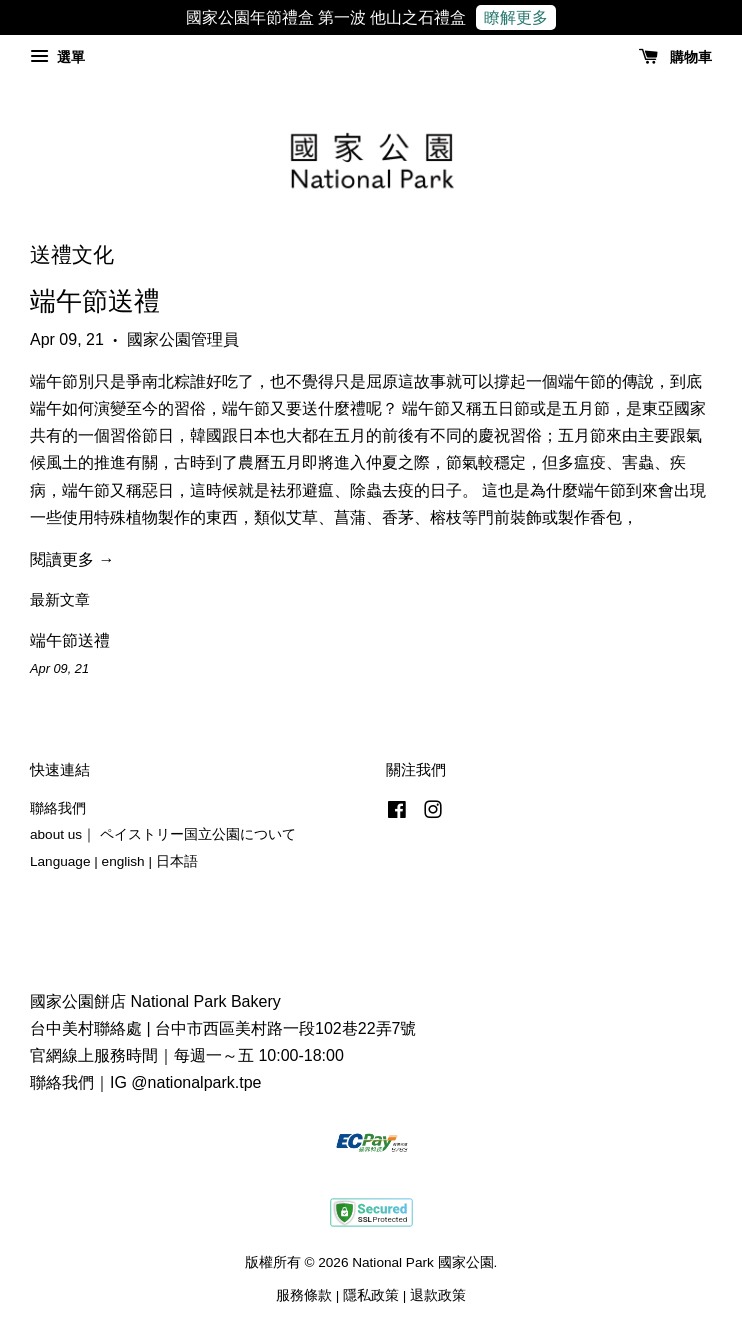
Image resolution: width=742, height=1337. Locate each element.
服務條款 (304, 1295)
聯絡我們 (58, 808)
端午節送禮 (95, 301)
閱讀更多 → (72, 559)
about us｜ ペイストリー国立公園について (163, 834)
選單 (57, 57)
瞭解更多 (516, 17)
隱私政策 (371, 1295)
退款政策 (438, 1295)
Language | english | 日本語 (114, 861)
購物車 (675, 57)
